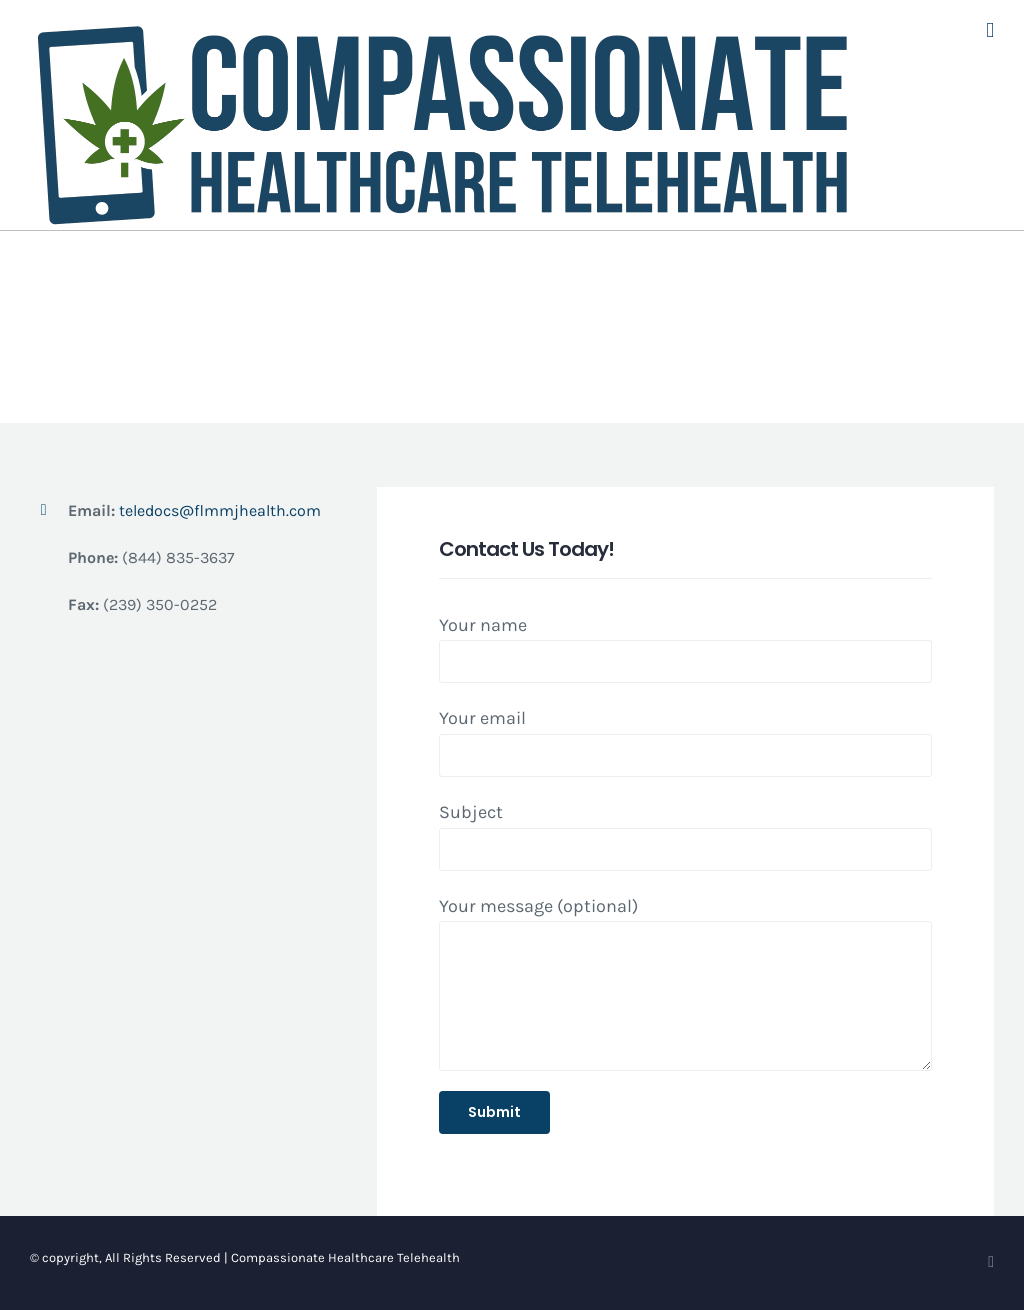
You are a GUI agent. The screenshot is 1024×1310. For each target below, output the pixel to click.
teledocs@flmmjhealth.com (219, 510)
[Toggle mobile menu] (990, 30)
